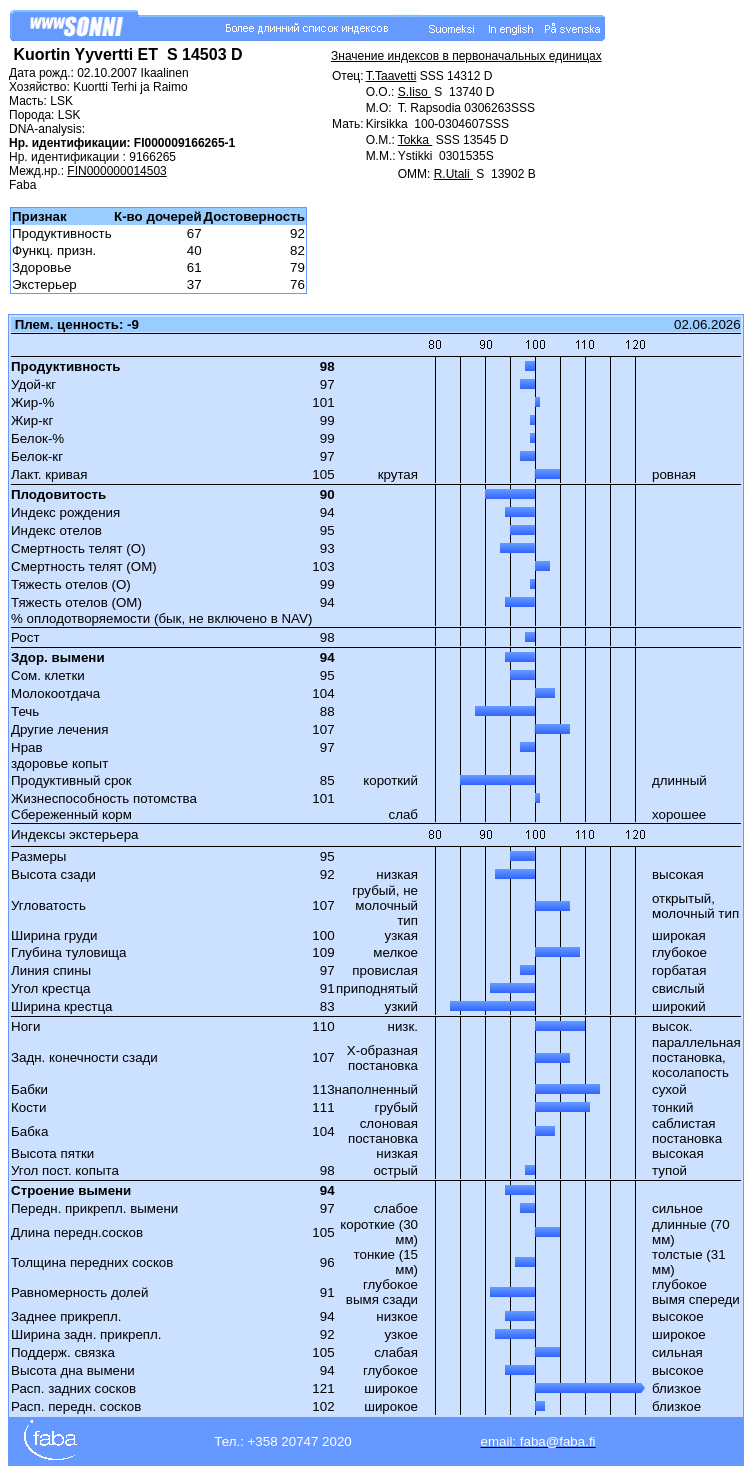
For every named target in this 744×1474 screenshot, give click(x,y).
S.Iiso (414, 92)
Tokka (415, 140)
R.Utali (453, 174)
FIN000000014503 (116, 171)
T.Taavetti (391, 76)
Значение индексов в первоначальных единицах (466, 56)
